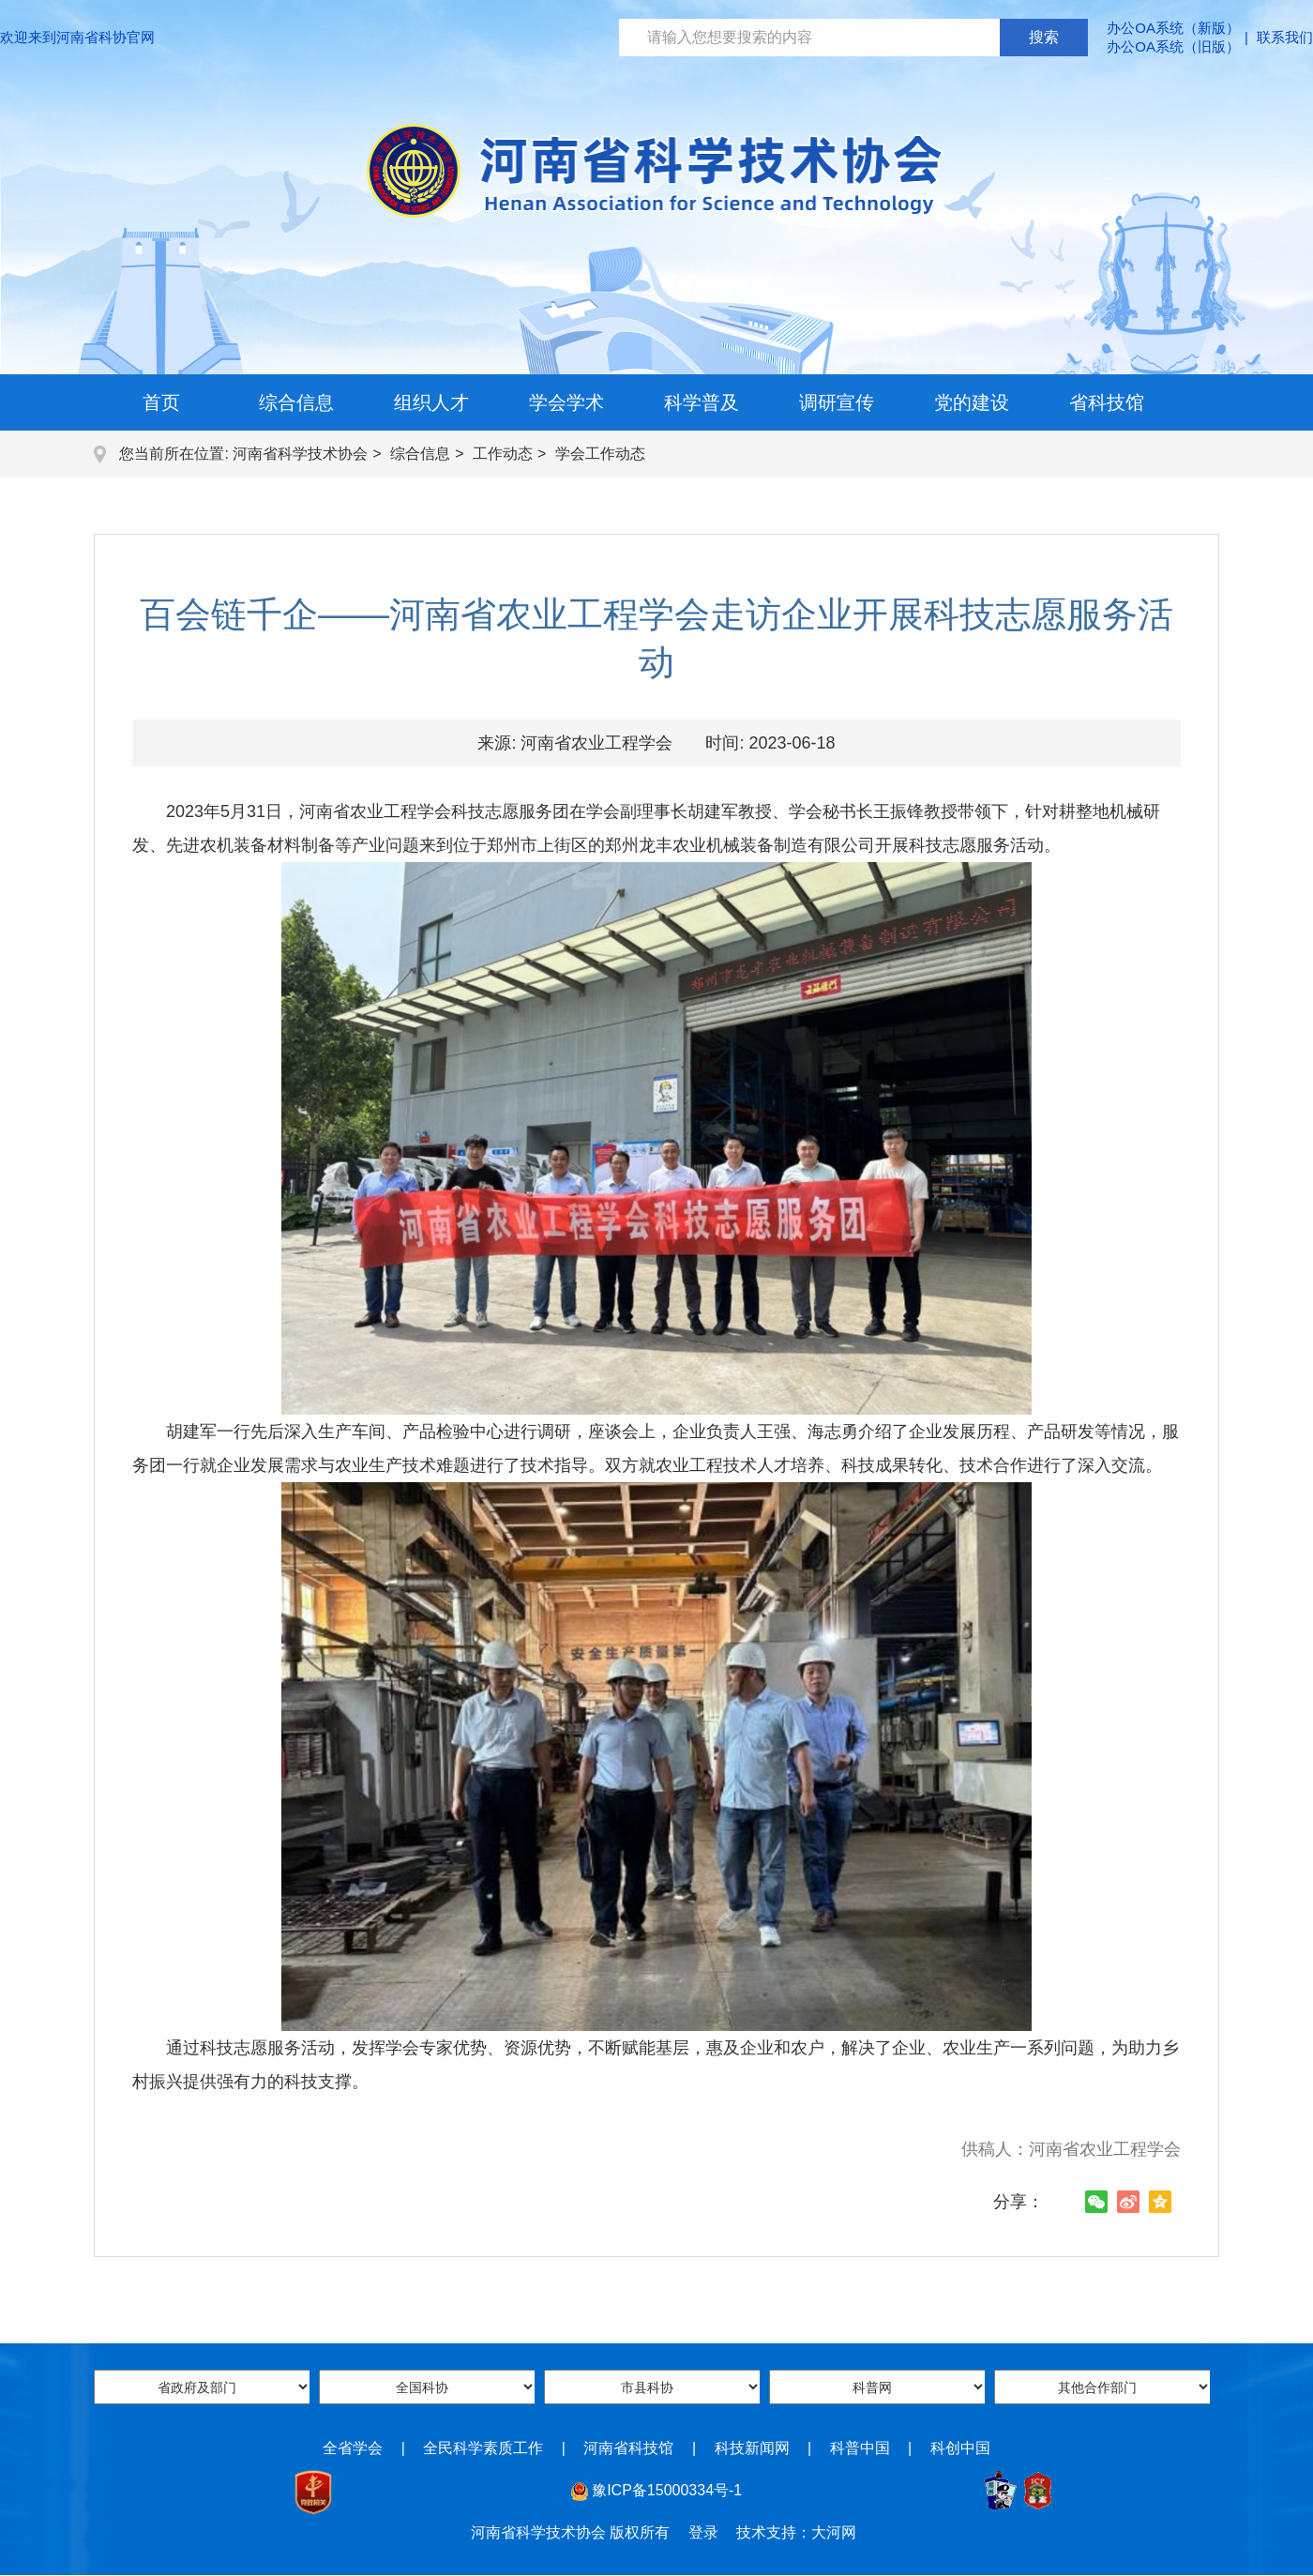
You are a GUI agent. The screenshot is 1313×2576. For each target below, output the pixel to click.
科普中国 (860, 2448)
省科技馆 (1106, 402)
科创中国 (960, 2448)
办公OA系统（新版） (1173, 28)
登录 (703, 2532)
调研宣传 (836, 402)
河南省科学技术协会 (300, 454)
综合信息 (296, 402)
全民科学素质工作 (483, 2448)
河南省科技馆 (628, 2448)
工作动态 (503, 454)
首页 (161, 402)
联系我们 (1285, 37)
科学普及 (701, 402)
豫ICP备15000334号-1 (667, 2490)
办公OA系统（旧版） (1173, 46)
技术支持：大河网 (796, 2532)
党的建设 (971, 402)
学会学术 (566, 402)
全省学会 (353, 2448)
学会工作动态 (600, 454)
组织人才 (431, 402)
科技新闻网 (752, 2448)
